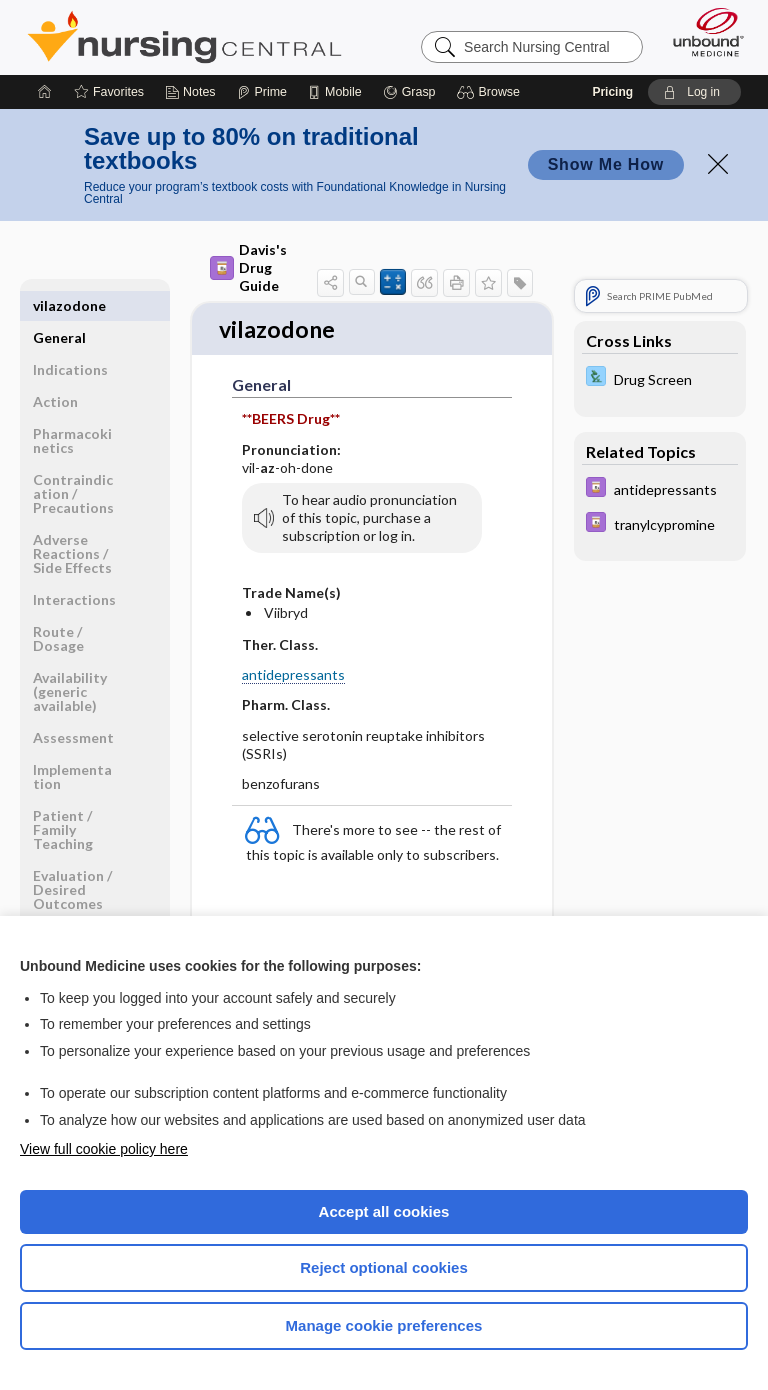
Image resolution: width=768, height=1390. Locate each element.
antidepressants (293, 676)
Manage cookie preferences (384, 1325)
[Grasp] (409, 92)
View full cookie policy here (104, 1149)
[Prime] (262, 92)
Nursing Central (184, 37)
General (59, 305)
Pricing (612, 92)
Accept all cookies (384, 1211)
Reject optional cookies (384, 1267)
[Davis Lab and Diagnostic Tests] (660, 378)
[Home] (45, 92)
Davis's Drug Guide (248, 267)
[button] (491, 92)
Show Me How (606, 164)
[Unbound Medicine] (702, 32)
